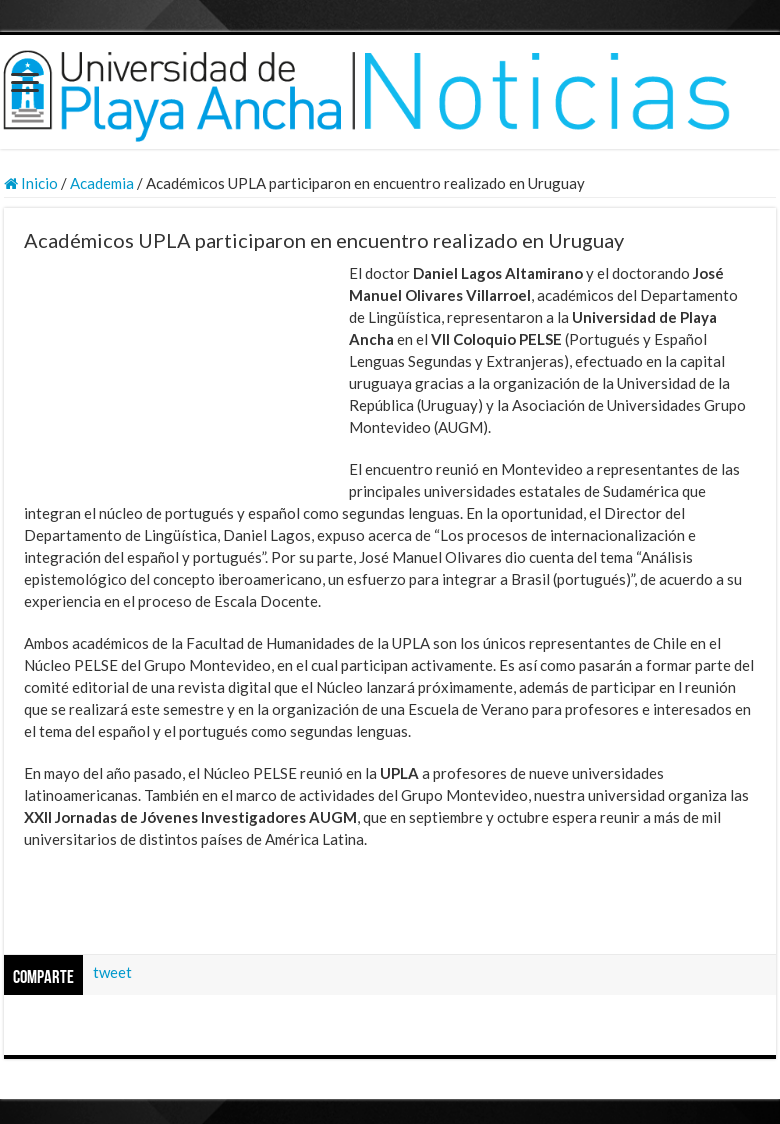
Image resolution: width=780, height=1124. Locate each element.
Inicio (31, 183)
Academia (102, 183)
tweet (112, 972)
